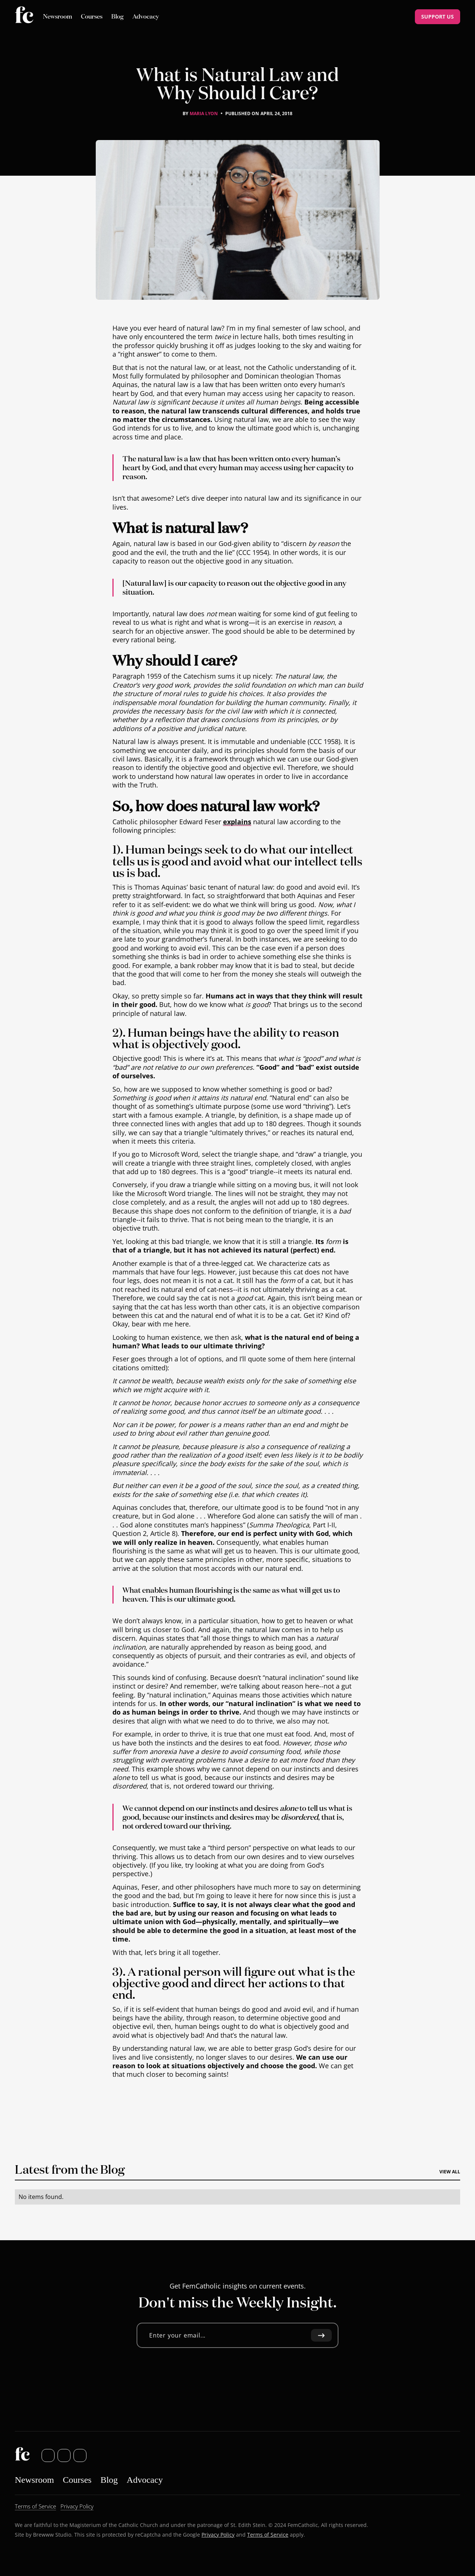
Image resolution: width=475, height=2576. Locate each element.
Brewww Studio (52, 2534)
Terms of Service (267, 2534)
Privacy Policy (218, 2534)
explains (237, 821)
